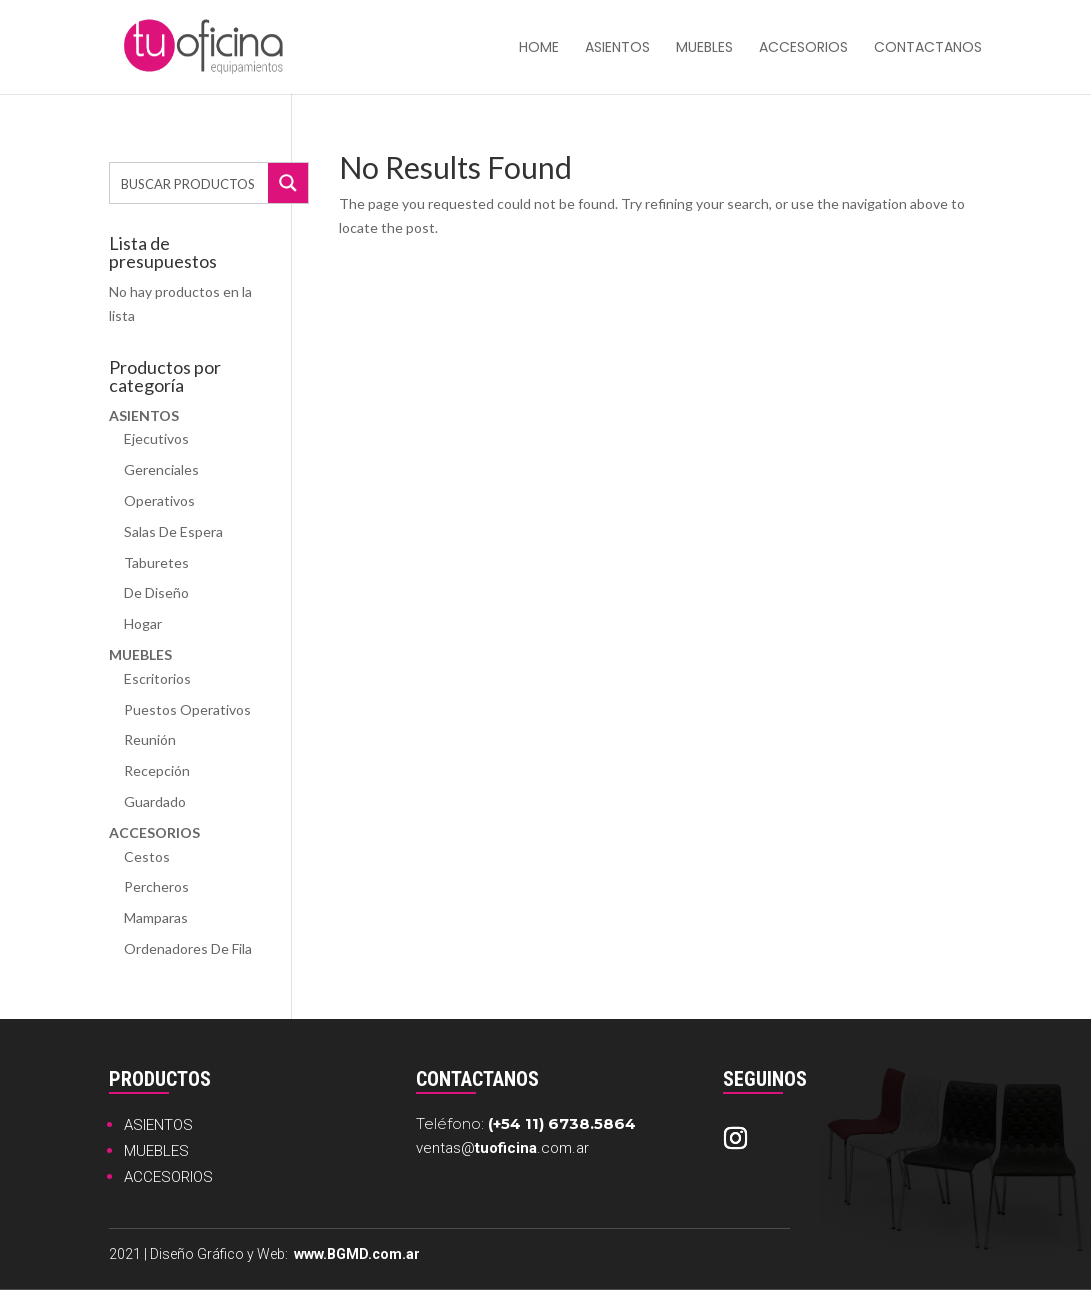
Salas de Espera (173, 531)
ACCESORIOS (168, 1177)
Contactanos (928, 48)
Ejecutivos (156, 438)
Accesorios (803, 48)
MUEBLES (156, 1151)
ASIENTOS (158, 1125)
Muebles (704, 48)
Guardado (155, 801)
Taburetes (156, 562)
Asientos (617, 48)
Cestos (147, 856)
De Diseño (156, 592)
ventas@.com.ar (502, 1148)
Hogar (143, 623)
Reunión (150, 739)
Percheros (156, 886)
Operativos (159, 500)
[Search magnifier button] (288, 183)
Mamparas (156, 917)
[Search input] (190, 183)
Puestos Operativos (187, 709)
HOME (539, 48)
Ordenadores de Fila (188, 948)
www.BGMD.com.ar (357, 1254)
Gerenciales (161, 469)
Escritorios (157, 678)
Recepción (157, 770)
